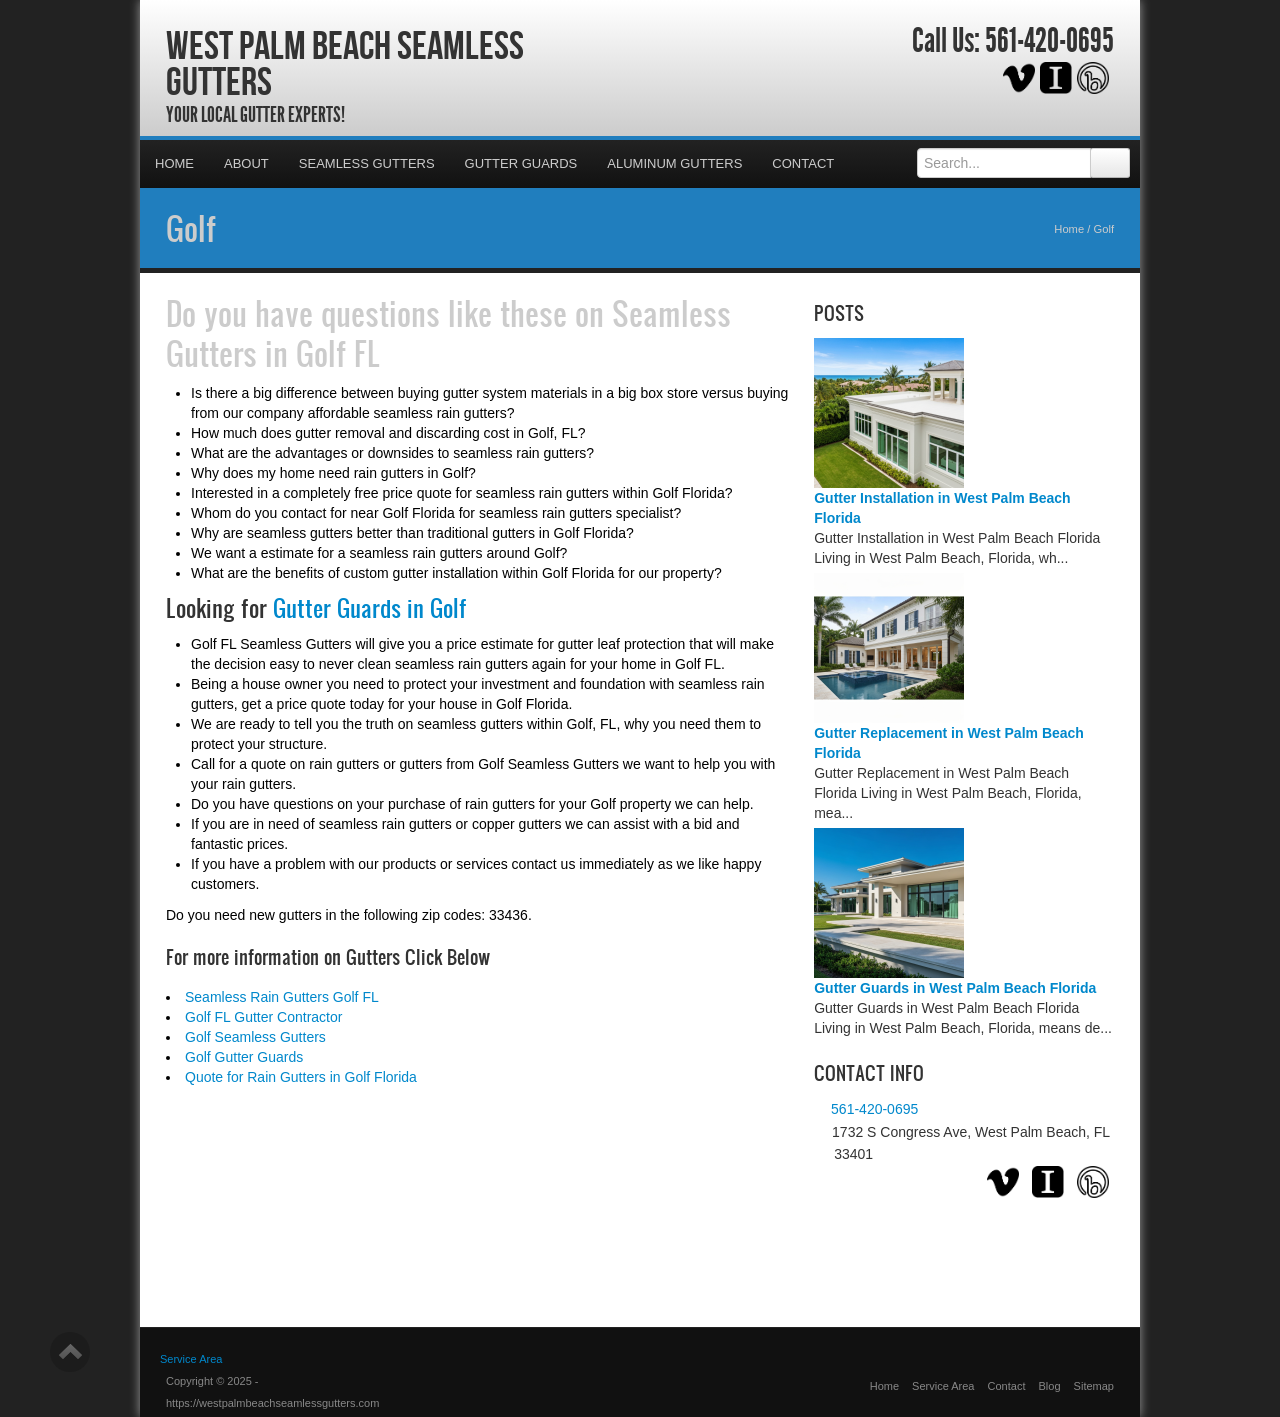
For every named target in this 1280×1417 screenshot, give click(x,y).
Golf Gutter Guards (244, 1057)
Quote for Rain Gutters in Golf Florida (301, 1077)
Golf (191, 228)
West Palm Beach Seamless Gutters (345, 63)
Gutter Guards (521, 163)
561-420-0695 (1049, 41)
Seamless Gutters (367, 163)
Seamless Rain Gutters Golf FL (282, 997)
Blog (1050, 1386)
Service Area (191, 1359)
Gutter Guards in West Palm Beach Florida (955, 988)
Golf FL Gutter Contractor (263, 1017)
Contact (803, 163)
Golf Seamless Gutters (255, 1037)
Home (174, 163)
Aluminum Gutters (674, 163)
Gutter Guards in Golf (370, 608)
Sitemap (1094, 1386)
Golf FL (338, 353)
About (246, 163)
